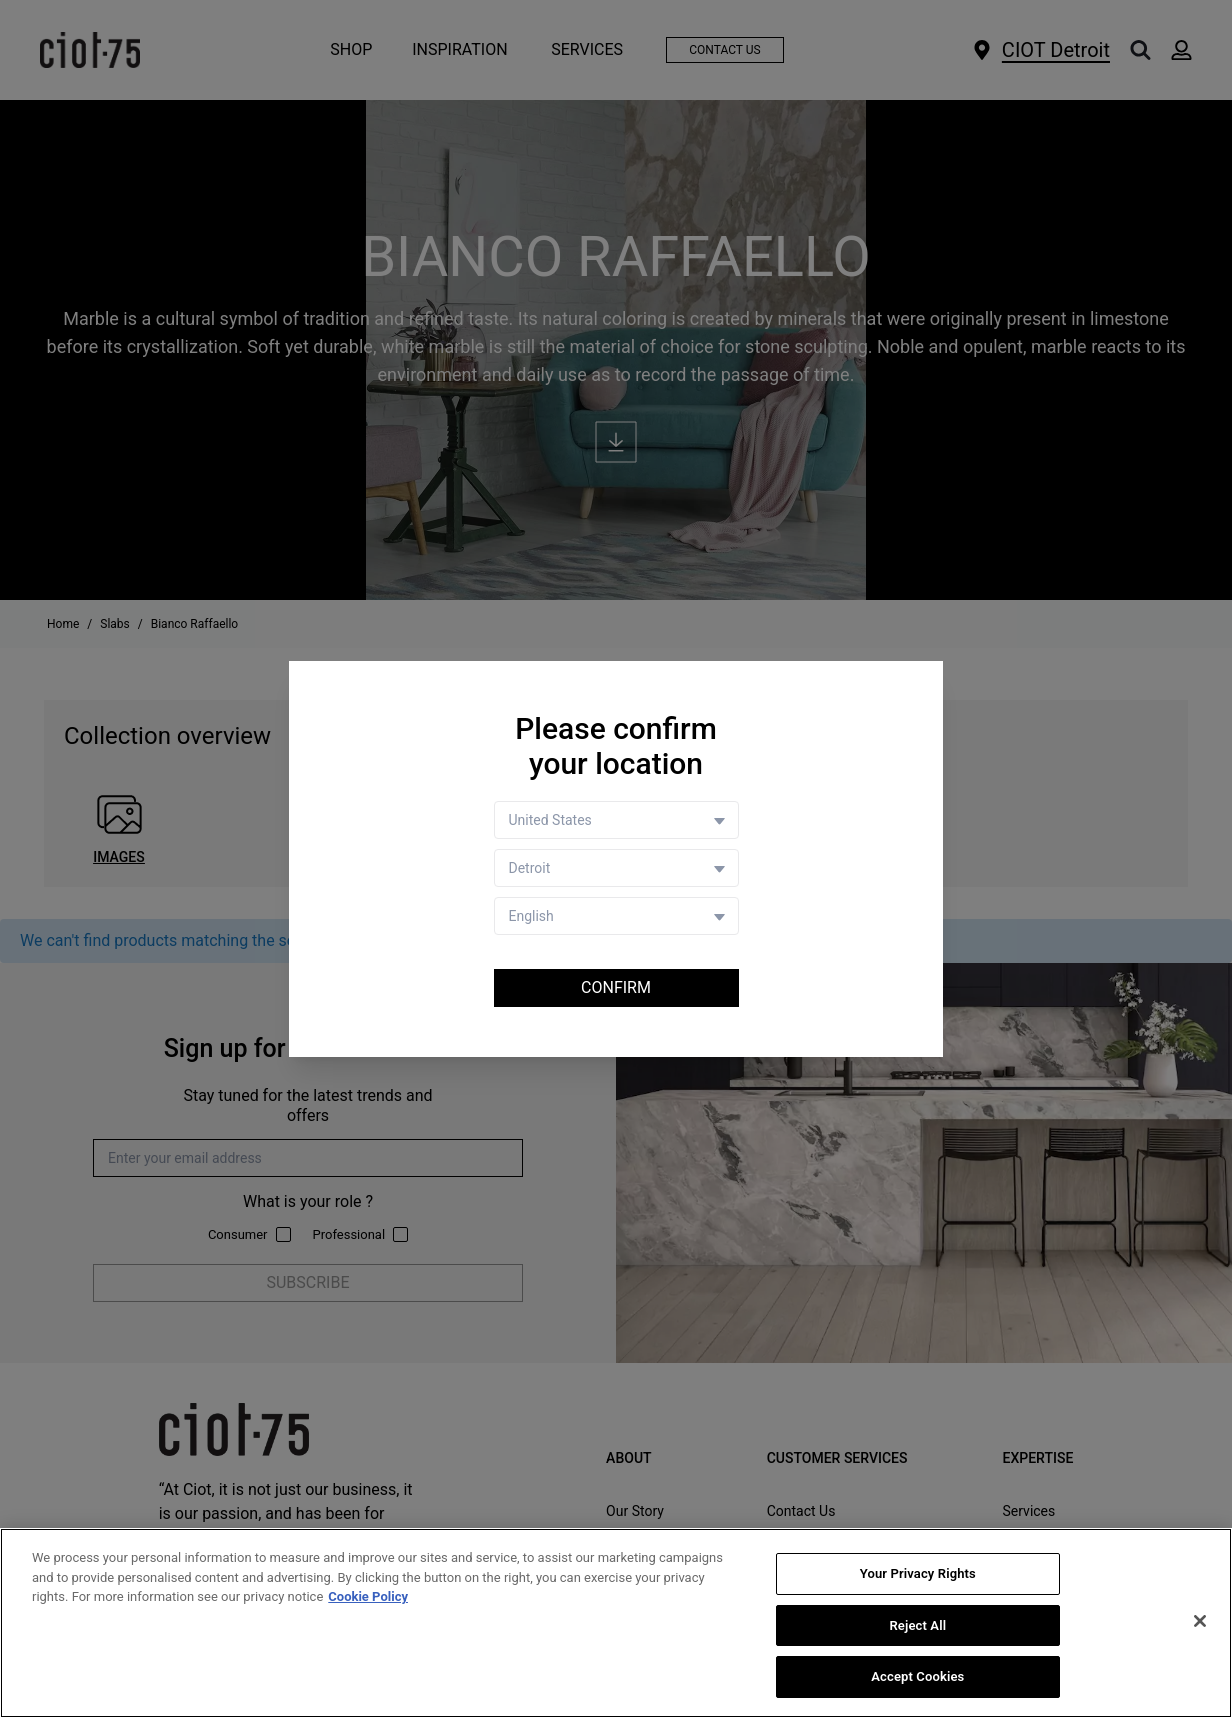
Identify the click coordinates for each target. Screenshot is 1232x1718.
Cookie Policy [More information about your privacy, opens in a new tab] (368, 1597)
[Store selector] (616, 868)
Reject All (917, 1626)
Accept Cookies (917, 1677)
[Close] (1200, 1622)
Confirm (616, 987)
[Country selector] (616, 820)
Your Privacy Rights (918, 1574)
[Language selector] (616, 916)
